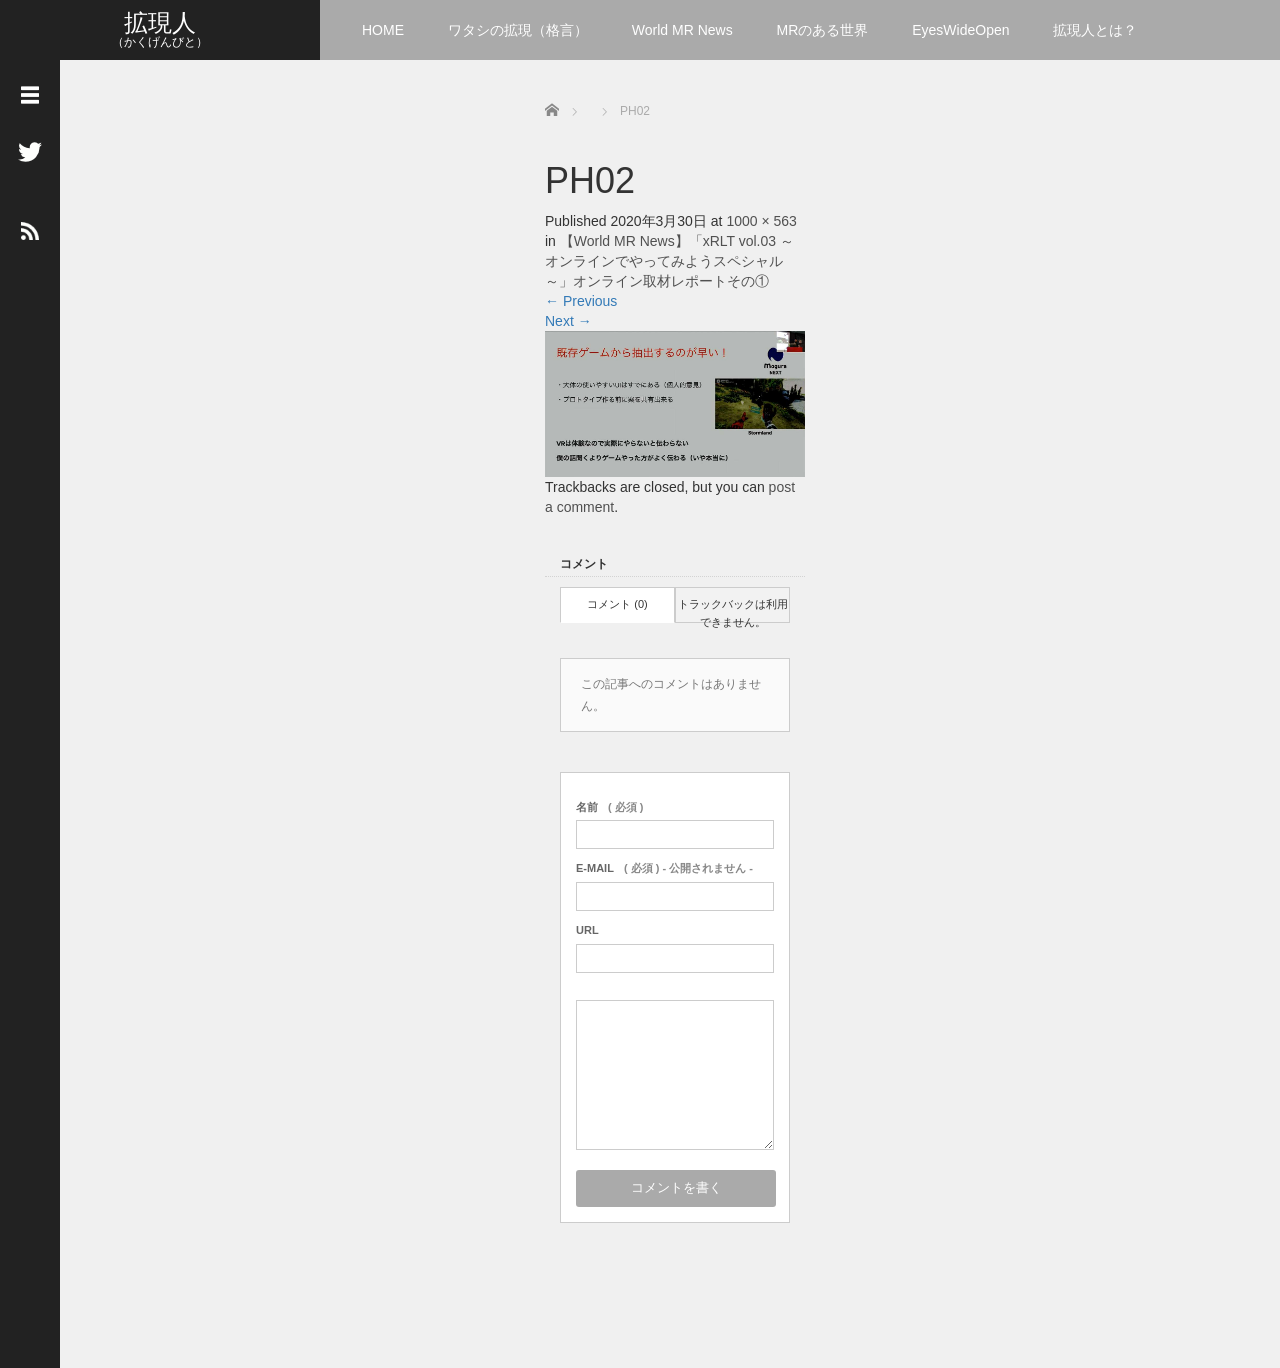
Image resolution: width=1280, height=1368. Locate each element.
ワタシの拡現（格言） (518, 30)
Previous (581, 301)
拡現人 (160, 22)
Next (568, 321)
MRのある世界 (823, 30)
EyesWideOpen (960, 30)
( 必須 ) (609, 807)
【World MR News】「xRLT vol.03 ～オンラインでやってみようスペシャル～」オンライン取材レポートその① (669, 261)
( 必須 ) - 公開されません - (664, 868)
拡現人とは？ (1095, 30)
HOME (383, 30)
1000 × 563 (761, 221)
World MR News (682, 30)
